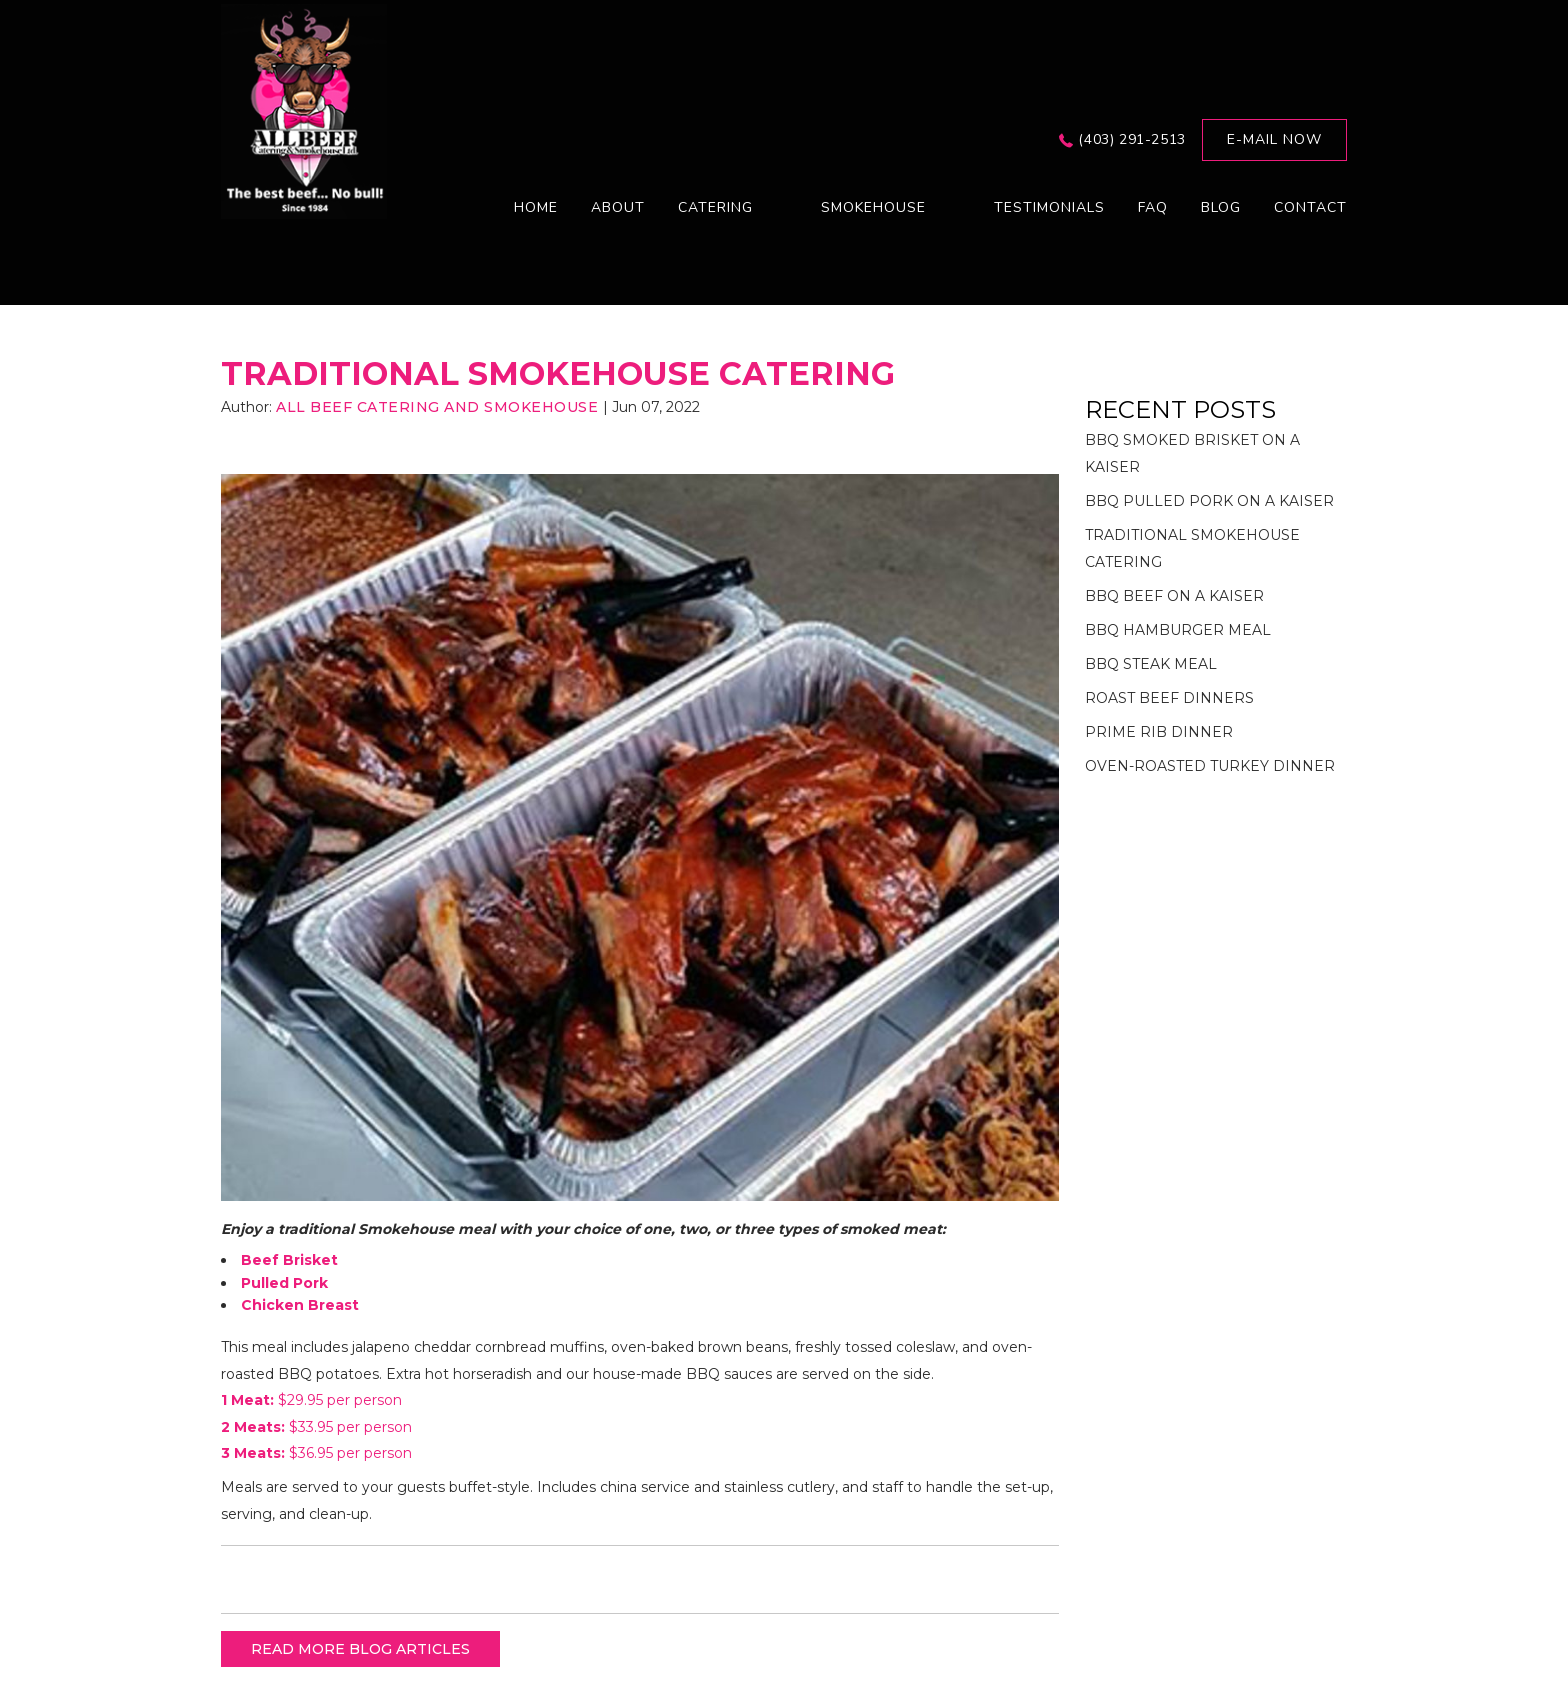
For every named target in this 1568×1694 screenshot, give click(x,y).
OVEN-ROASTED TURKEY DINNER (1210, 766)
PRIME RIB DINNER (1159, 732)
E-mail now (1274, 139)
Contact (1310, 207)
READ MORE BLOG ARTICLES (360, 1649)
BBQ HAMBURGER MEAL (1178, 630)
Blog (1221, 207)
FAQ (1153, 207)
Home (536, 207)
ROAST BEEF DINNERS (1169, 698)
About (618, 207)
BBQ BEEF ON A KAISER (1174, 596)
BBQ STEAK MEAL (1151, 664)
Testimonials (1049, 207)
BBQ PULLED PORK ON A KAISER (1209, 501)
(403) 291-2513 (1131, 139)
